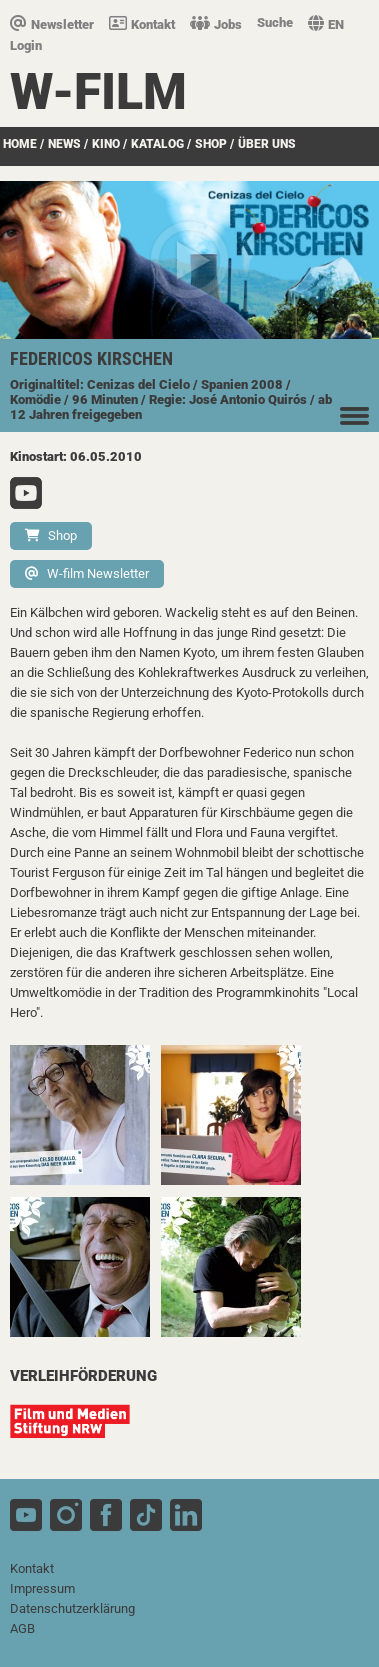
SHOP (211, 144)
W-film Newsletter (87, 573)
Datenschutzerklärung (72, 1608)
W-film (98, 92)
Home (20, 144)
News (64, 144)
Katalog (157, 144)
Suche (275, 22)
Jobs (216, 24)
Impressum (42, 1588)
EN (326, 24)
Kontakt (142, 24)
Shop (51, 535)
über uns (267, 144)
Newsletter (52, 24)
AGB (22, 1628)
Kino (106, 144)
